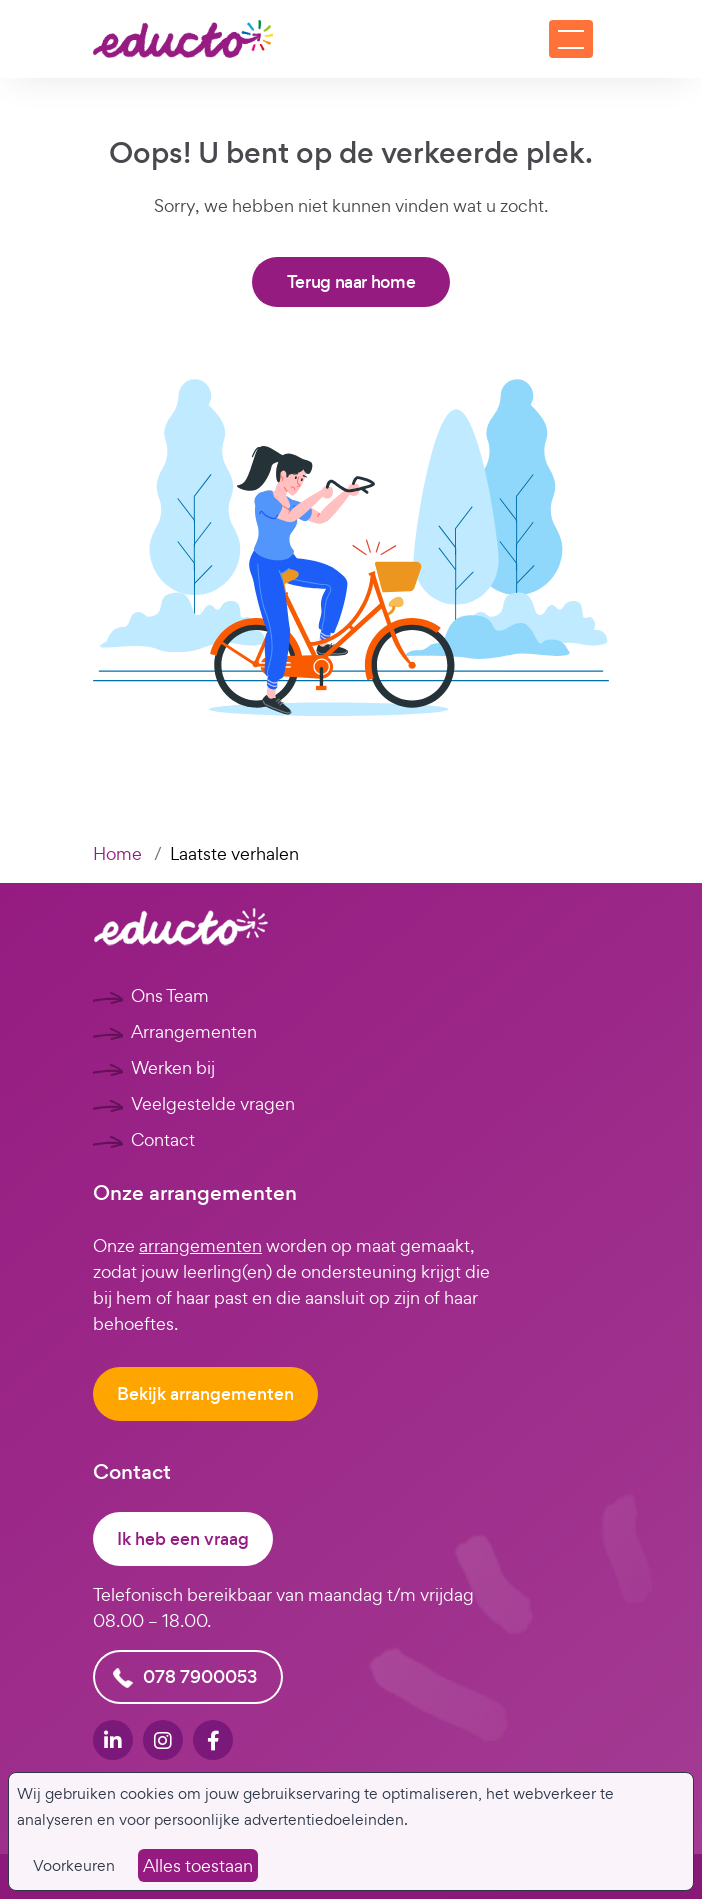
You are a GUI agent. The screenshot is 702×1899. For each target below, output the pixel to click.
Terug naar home (351, 282)
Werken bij (173, 1067)
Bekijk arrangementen (205, 1394)
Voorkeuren (74, 1865)
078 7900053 (200, 1677)
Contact (163, 1139)
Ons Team (170, 995)
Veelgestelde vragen (213, 1103)
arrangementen (200, 1245)
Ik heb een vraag (183, 1539)
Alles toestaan (198, 1865)
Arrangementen (194, 1031)
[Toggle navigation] (571, 39)
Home (117, 853)
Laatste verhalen (234, 853)
